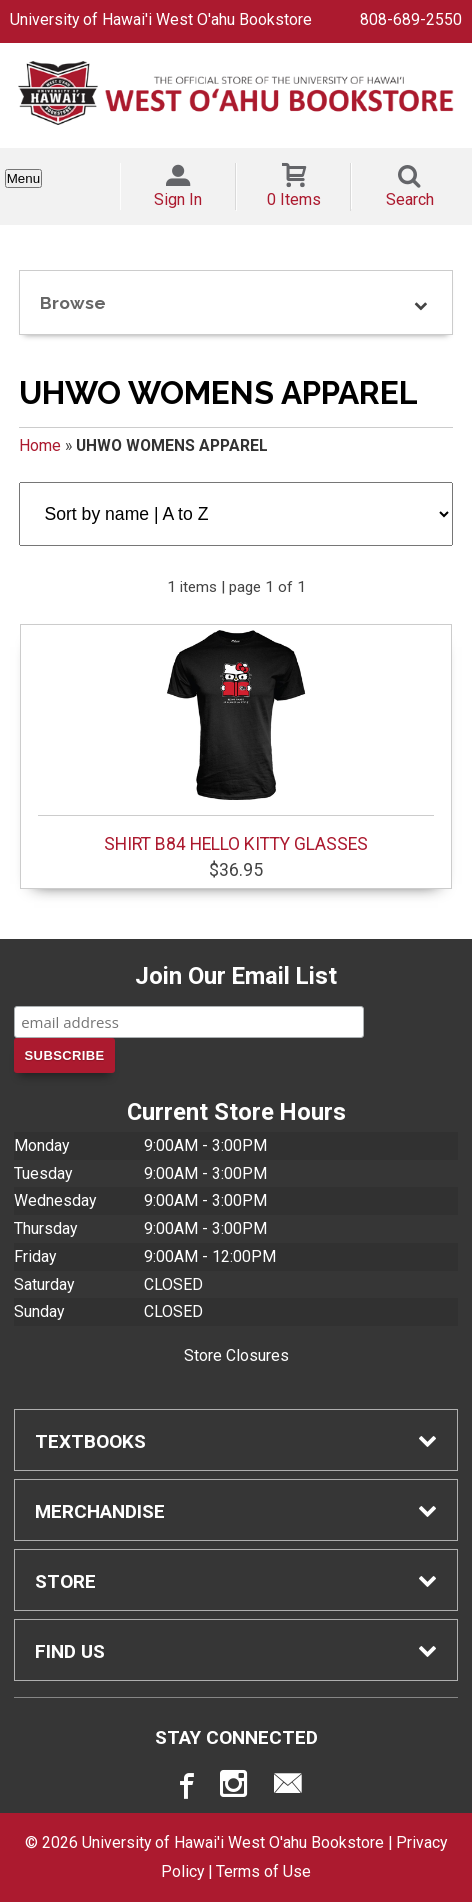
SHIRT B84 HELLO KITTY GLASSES (236, 742)
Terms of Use (263, 1871)
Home (40, 445)
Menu (23, 178)
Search (410, 199)
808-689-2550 (411, 19)
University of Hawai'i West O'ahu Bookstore (161, 19)
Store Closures (236, 1355)
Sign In (178, 199)
